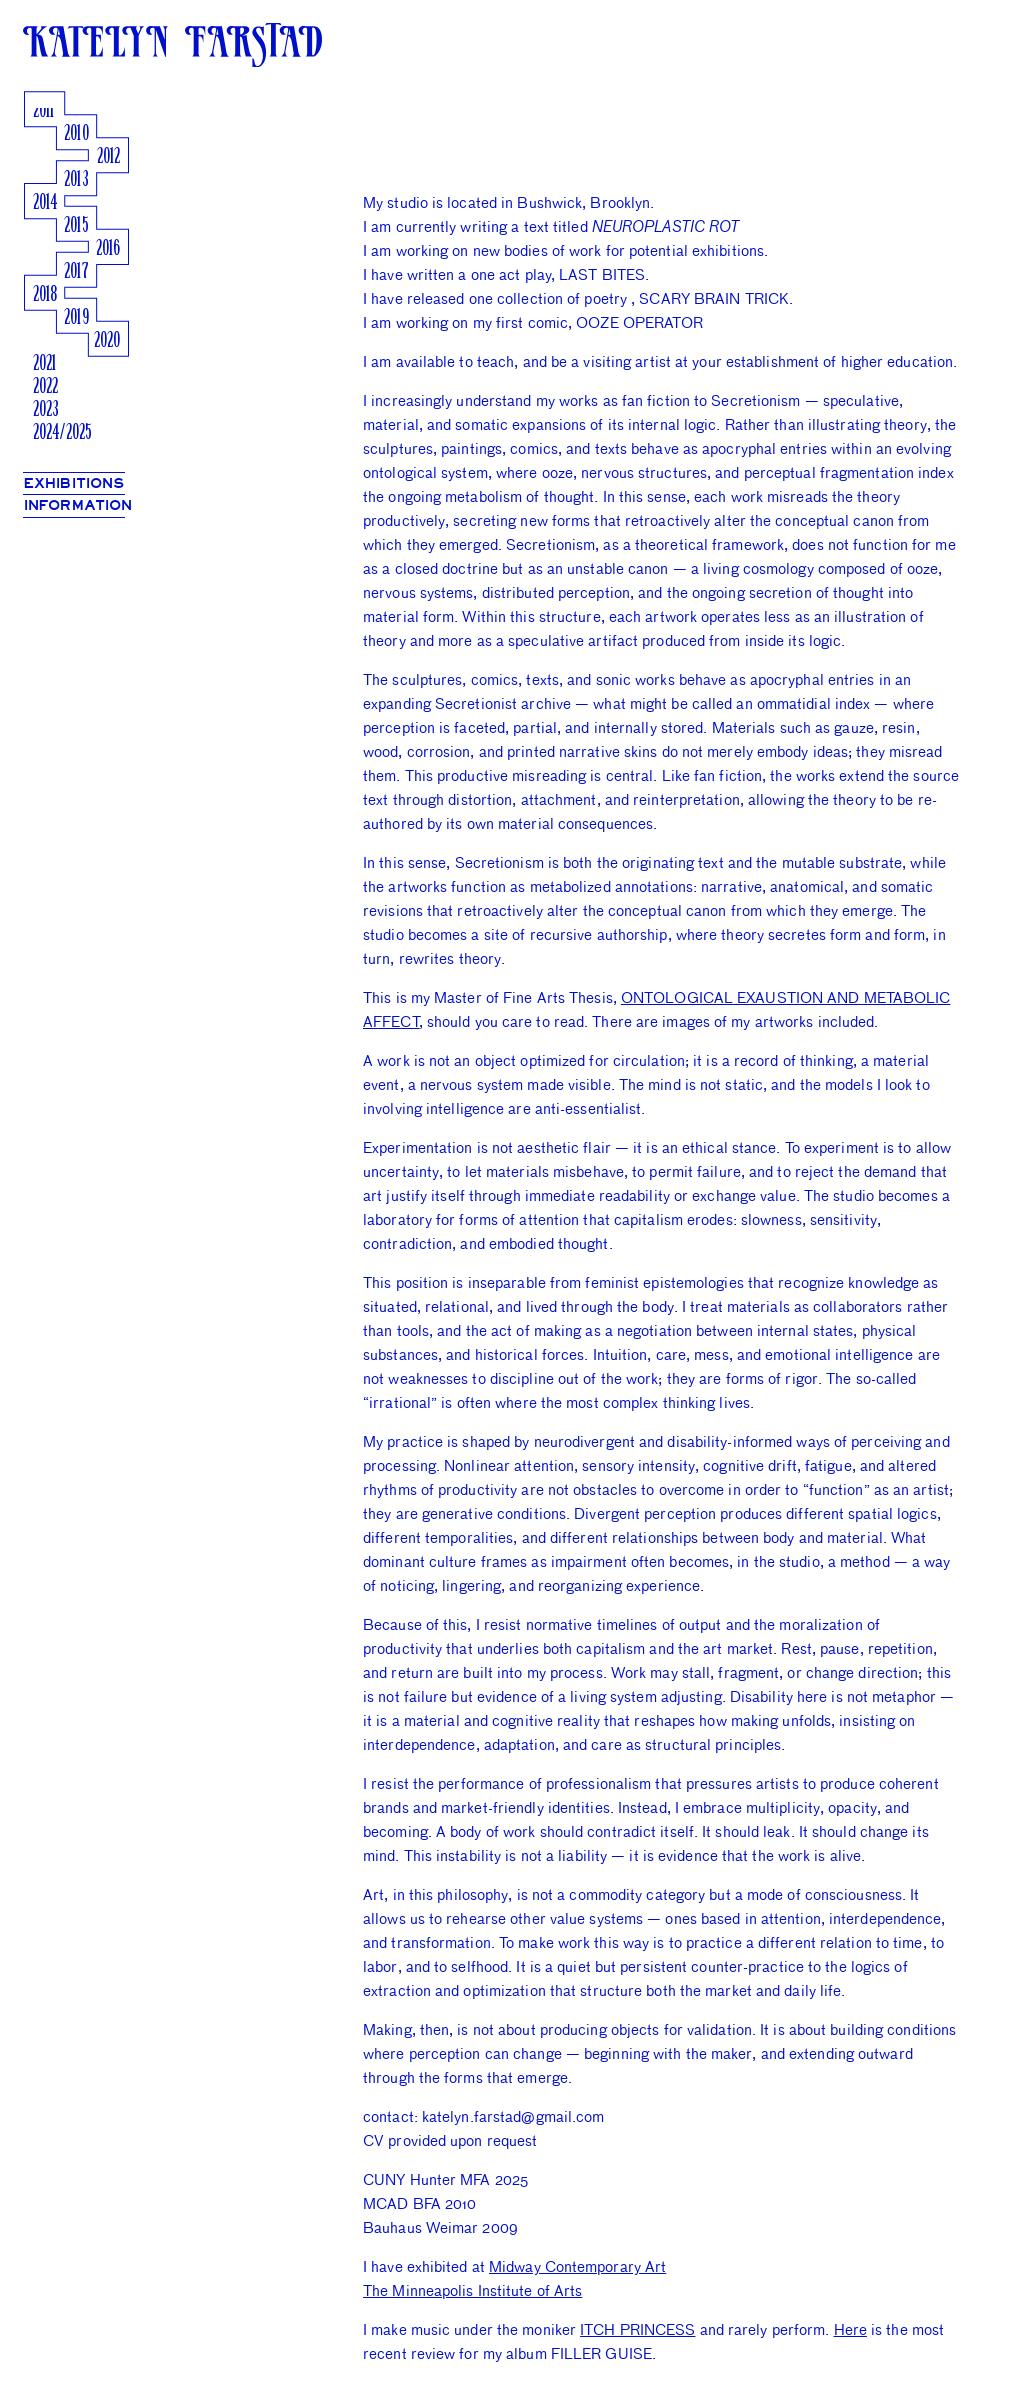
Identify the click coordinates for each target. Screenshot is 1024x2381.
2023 (46, 410)
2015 (76, 226)
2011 (43, 111)
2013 (76, 180)
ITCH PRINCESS (637, 2329)
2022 (45, 387)
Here (850, 2329)
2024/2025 (62, 433)
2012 (108, 157)
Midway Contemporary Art (577, 2266)
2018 (45, 295)
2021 (44, 364)
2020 (107, 341)
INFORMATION (78, 505)
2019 (76, 318)
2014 (45, 203)
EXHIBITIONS (74, 483)
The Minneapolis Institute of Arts (472, 2290)
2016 (108, 249)
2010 (76, 134)
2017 (76, 272)
